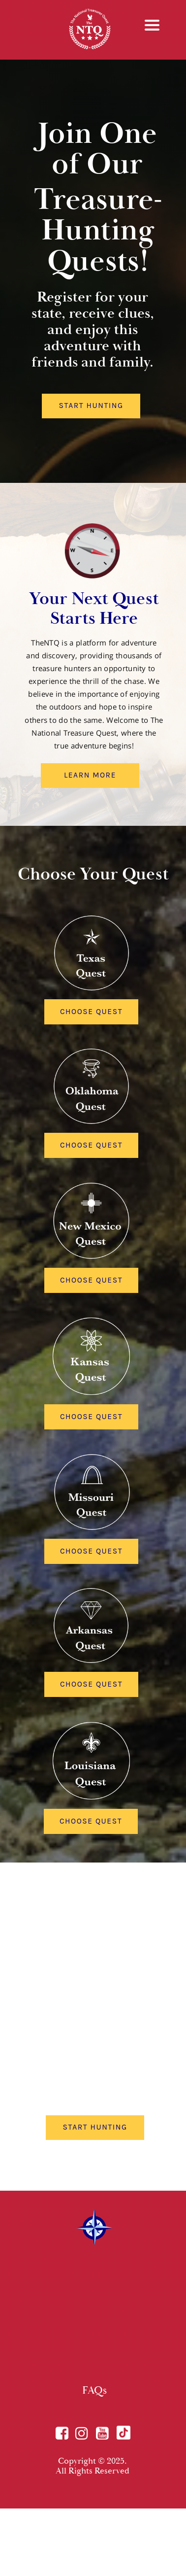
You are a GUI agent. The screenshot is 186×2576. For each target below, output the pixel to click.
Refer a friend (101, 2568)
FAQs (94, 2390)
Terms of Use (92, 2559)
